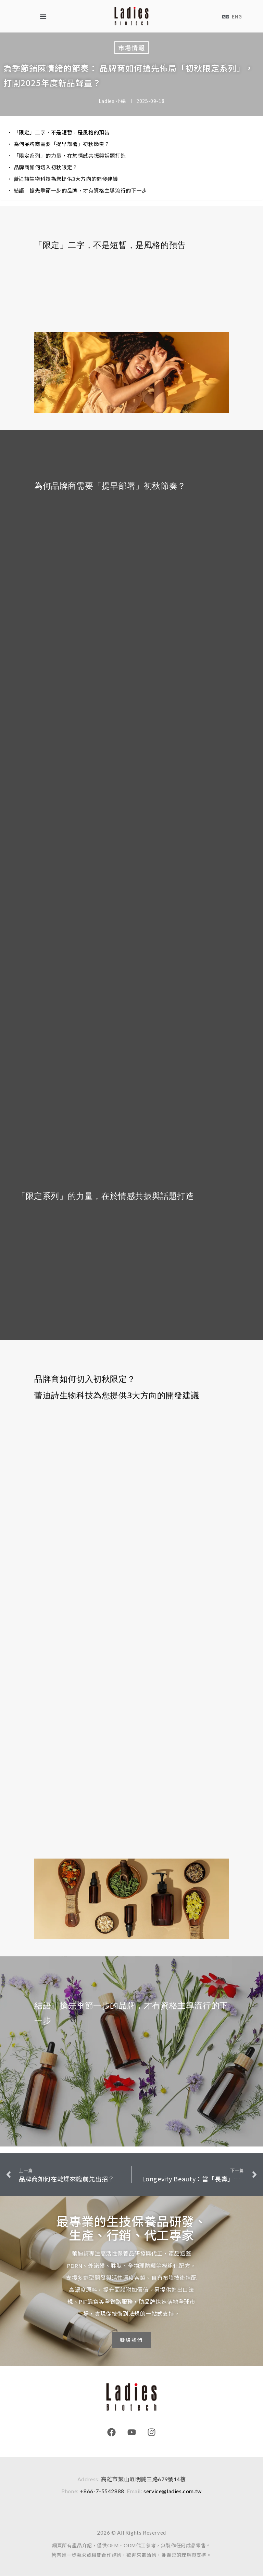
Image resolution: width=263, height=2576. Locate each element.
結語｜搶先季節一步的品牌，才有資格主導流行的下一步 (80, 190)
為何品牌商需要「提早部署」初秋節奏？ (62, 143)
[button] (43, 16)
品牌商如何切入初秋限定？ (46, 167)
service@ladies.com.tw (172, 2491)
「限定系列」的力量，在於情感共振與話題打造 (70, 155)
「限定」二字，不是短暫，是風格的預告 (62, 132)
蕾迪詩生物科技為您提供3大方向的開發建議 (66, 178)
